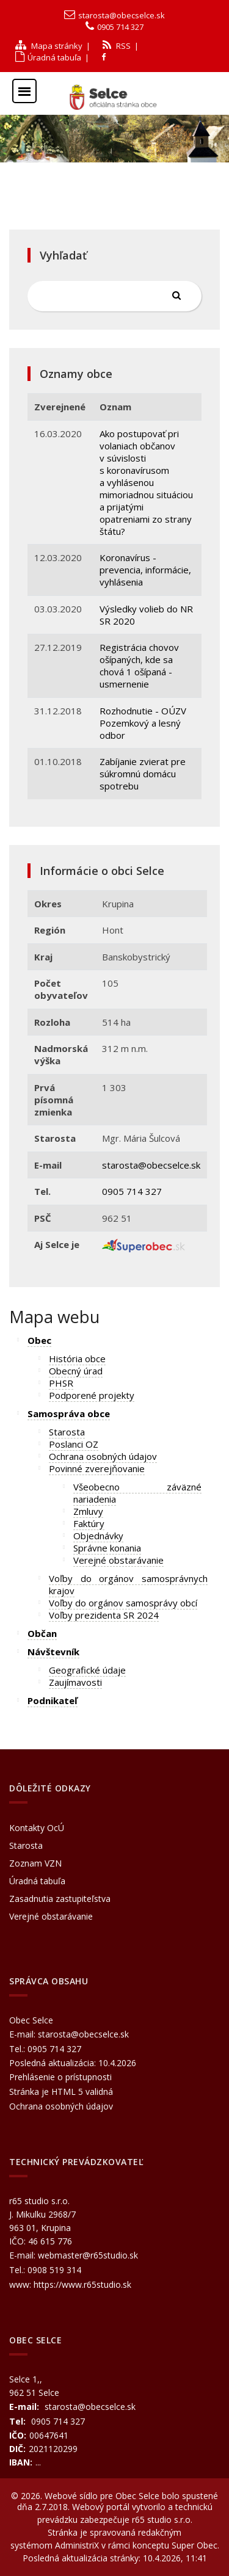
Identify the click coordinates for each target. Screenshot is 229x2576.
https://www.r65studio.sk (82, 2284)
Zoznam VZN (35, 1863)
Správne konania (107, 1548)
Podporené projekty (91, 1395)
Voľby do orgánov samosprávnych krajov (128, 1584)
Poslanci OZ (73, 1444)
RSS (117, 45)
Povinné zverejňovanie (97, 1468)
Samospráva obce (68, 1413)
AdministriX (77, 2545)
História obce (77, 1358)
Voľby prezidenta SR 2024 (104, 1615)
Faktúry (88, 1523)
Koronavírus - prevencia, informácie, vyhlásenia (145, 569)
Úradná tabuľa (48, 57)
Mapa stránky (48, 45)
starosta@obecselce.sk (121, 15)
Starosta (67, 1432)
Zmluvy (88, 1511)
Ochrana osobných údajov (103, 1456)
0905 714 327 (120, 26)
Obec (39, 1340)
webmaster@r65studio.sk (88, 2255)
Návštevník (53, 1651)
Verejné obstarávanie (118, 1560)
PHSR (61, 1383)
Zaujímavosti (75, 1682)
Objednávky (98, 1535)
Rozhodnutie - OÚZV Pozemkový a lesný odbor (143, 723)
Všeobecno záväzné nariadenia (137, 1493)
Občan (42, 1633)
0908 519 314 (54, 2270)
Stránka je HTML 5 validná (61, 2091)
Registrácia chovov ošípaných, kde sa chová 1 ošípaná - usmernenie (139, 665)
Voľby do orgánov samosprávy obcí (123, 1603)
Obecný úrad (76, 1371)
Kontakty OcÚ (36, 1828)
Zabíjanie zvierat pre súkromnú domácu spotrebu (143, 773)
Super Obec (194, 2545)
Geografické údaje (87, 1670)
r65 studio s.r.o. (162, 2519)
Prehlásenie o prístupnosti (60, 2077)
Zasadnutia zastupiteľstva (60, 1898)
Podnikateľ (52, 1700)
